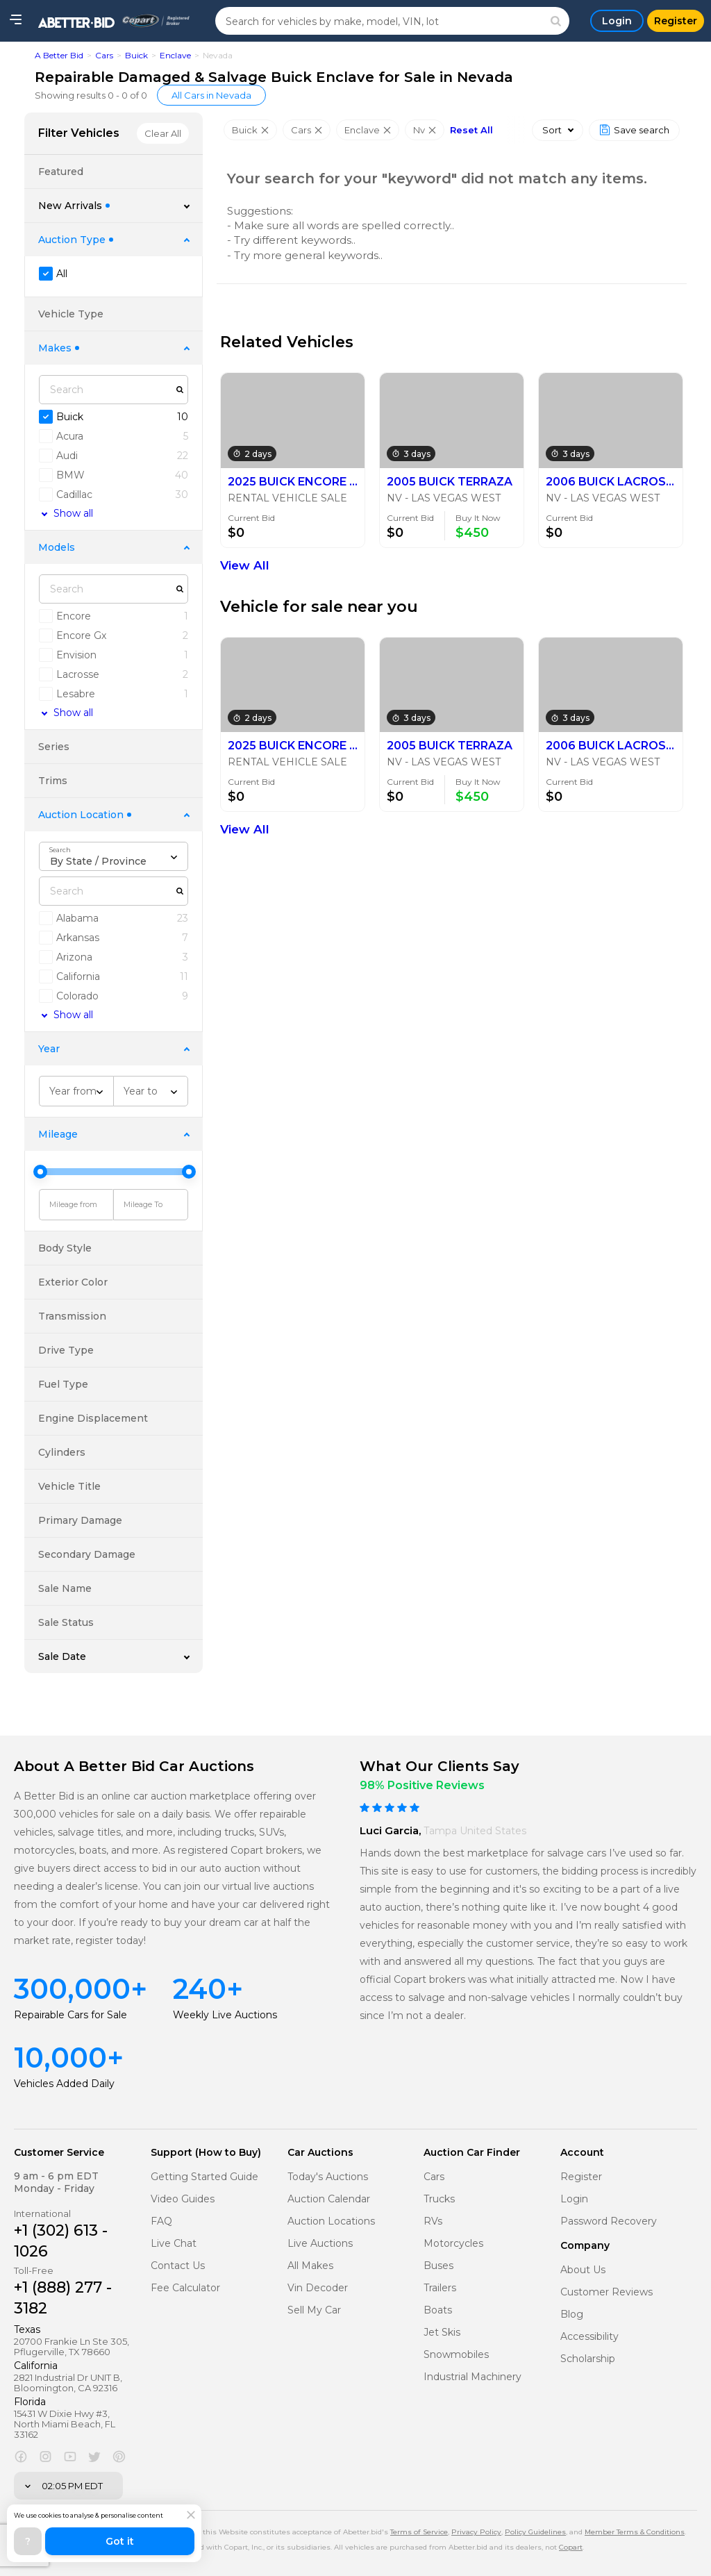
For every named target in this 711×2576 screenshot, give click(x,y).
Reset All (471, 130)
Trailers (440, 2288)
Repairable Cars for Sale (70, 2015)
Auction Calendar (328, 2199)
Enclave (175, 55)
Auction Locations (331, 2221)
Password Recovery (608, 2221)
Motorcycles (453, 2244)
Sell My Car (314, 2310)
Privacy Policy (476, 2531)
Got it (120, 2541)
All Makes (310, 2266)
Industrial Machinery (472, 2377)
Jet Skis (442, 2332)
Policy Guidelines (535, 2531)
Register (581, 2177)
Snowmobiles (456, 2355)
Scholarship (587, 2359)
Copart (571, 2547)
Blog (571, 2314)
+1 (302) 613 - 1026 (61, 2241)
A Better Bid (59, 55)
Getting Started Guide (204, 2177)
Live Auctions (320, 2244)
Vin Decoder (317, 2288)
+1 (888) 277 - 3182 (63, 2298)
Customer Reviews (606, 2292)
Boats (438, 2310)
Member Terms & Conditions (635, 2531)
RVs (433, 2221)
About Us (582, 2270)
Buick (136, 55)
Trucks (439, 2199)
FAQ (161, 2221)
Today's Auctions (327, 2177)
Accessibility (589, 2337)
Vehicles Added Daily (64, 2083)
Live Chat (173, 2244)
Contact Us (178, 2266)
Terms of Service (419, 2531)
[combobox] (113, 856)
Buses (438, 2266)
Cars (104, 55)
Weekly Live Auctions (225, 2015)
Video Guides (183, 2199)
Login (574, 2199)
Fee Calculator (185, 2288)
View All (244, 565)
